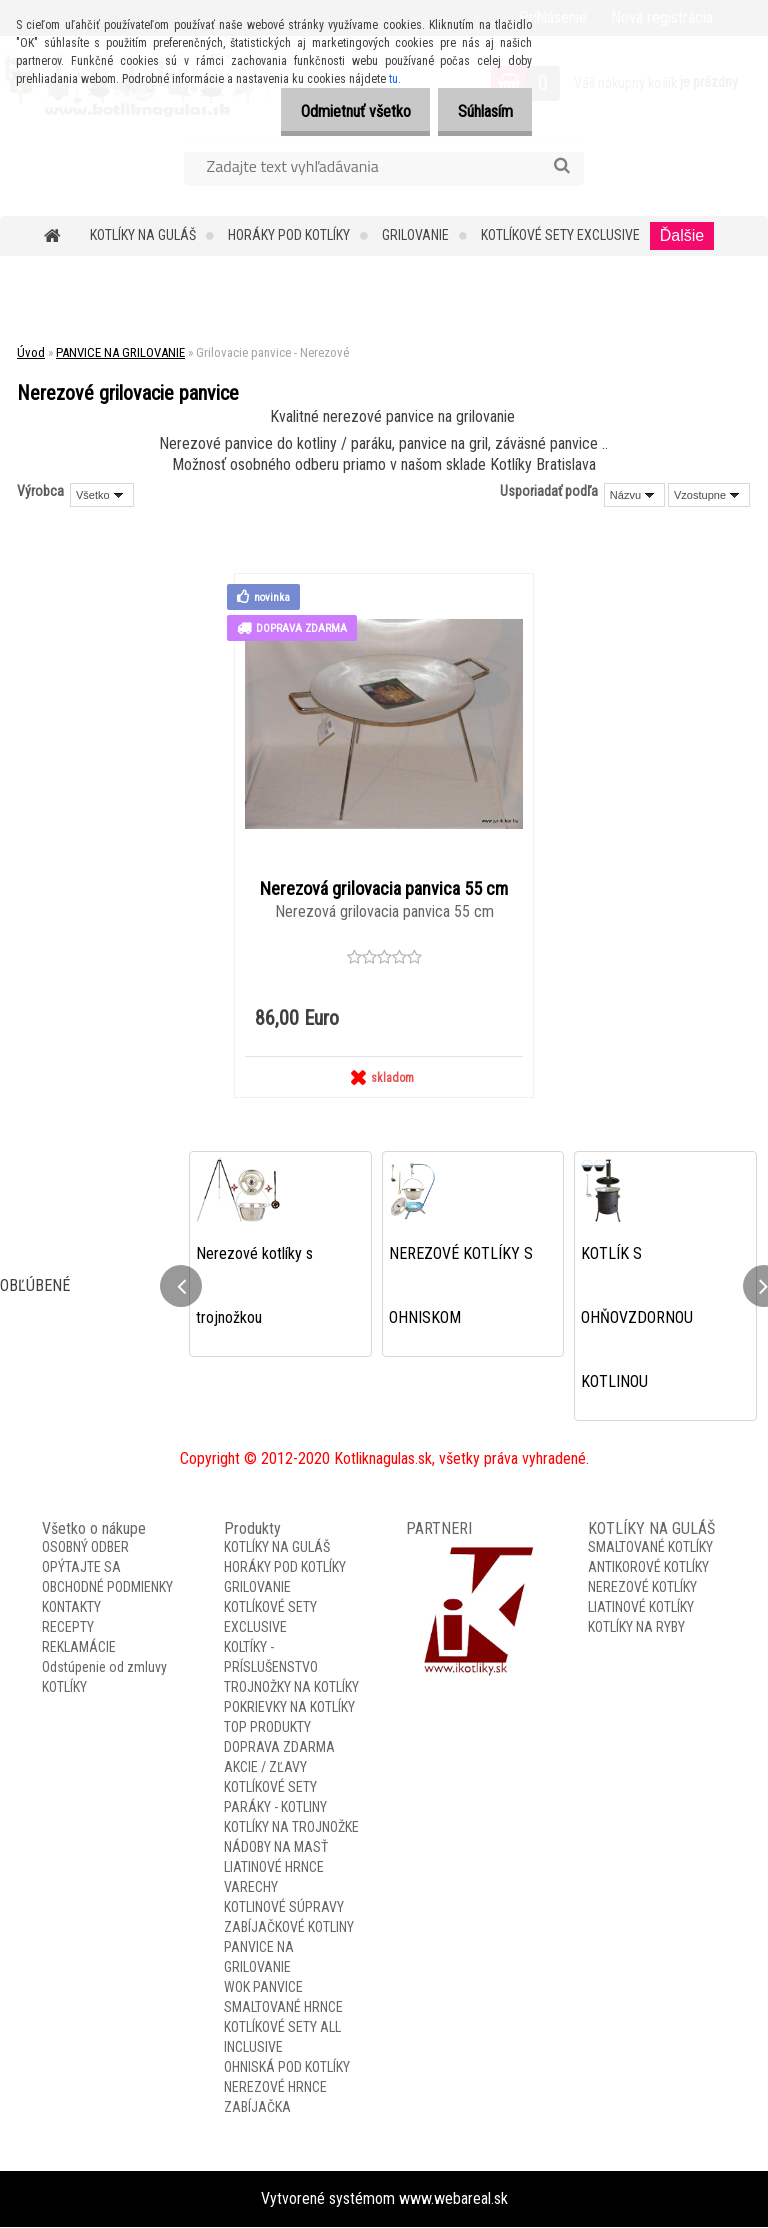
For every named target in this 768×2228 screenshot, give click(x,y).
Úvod (31, 352)
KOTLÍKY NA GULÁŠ (143, 235)
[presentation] (181, 1287)
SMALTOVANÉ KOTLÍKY (650, 1548)
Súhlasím (479, 111)
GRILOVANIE (415, 235)
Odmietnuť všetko (339, 111)
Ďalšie (682, 235)
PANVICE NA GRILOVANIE (120, 352)
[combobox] (634, 495)
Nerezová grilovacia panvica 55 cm (384, 889)
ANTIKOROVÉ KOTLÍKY (648, 1568)
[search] (561, 166)
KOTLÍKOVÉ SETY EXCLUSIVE (560, 235)
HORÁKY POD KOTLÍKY (289, 235)
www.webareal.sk (453, 2199)
